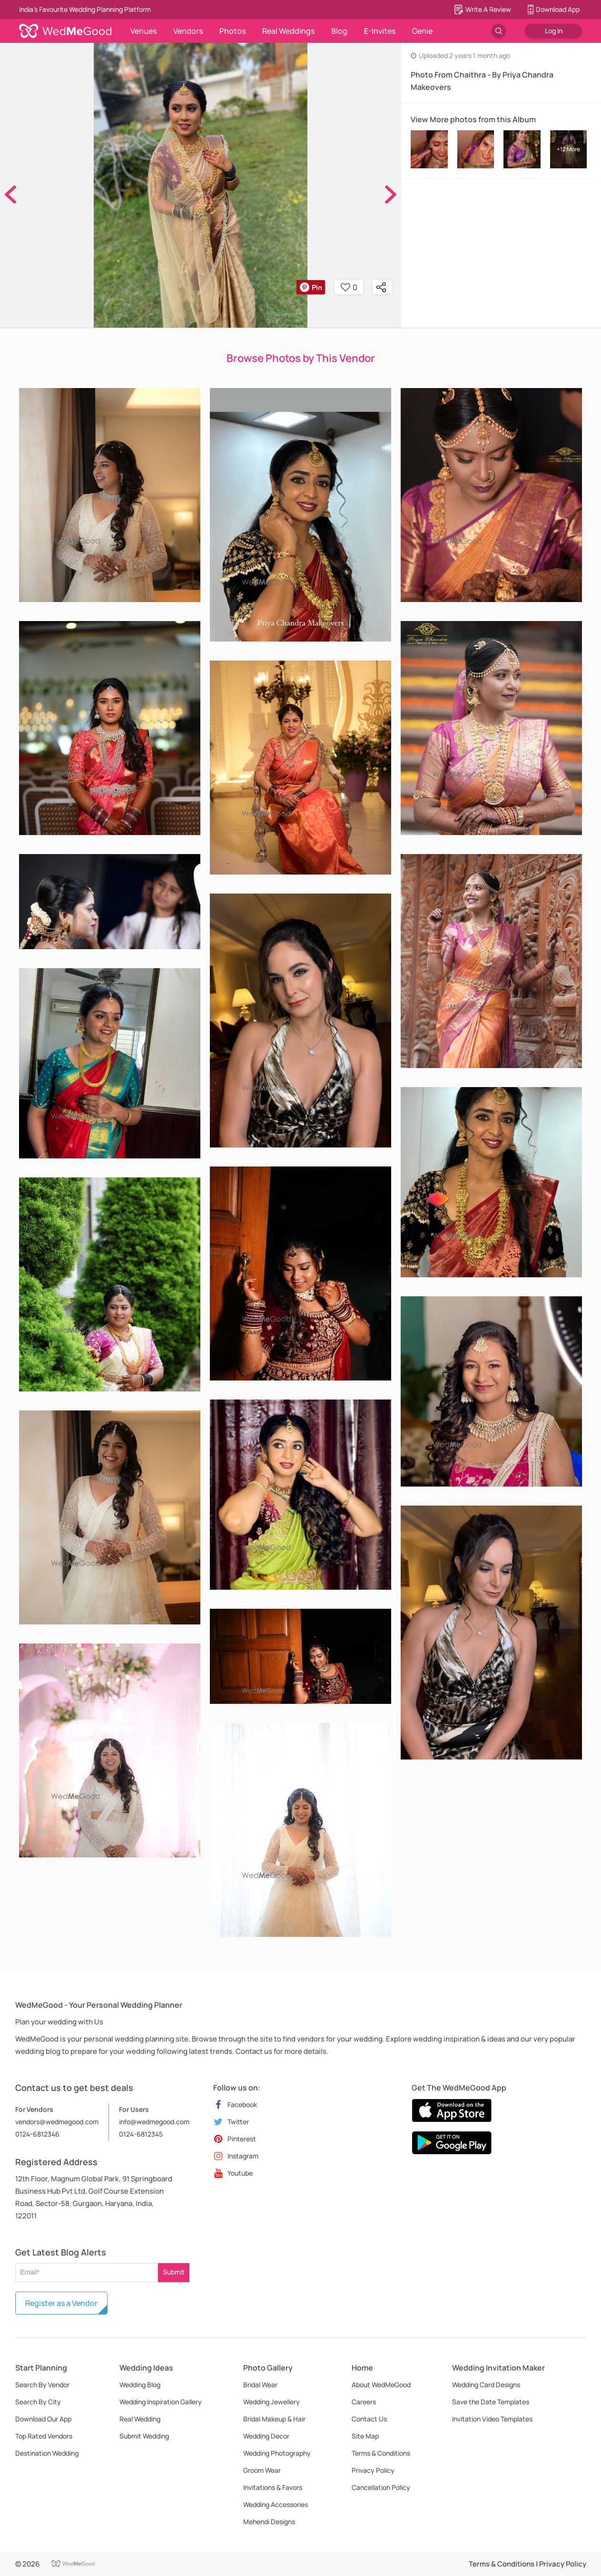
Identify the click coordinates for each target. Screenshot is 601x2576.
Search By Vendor (42, 2384)
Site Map (365, 2435)
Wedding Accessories (275, 2504)
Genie (422, 31)
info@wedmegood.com (154, 2121)
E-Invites (379, 31)
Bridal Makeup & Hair (274, 2418)
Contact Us (369, 2418)
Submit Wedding (144, 2435)
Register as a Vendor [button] (61, 2303)
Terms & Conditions (381, 2453)
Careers (364, 2401)
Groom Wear (262, 2470)
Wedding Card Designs (486, 2384)
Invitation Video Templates (492, 2418)
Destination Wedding (47, 2453)
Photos (232, 31)
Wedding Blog (139, 2384)
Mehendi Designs (269, 2521)
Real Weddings (288, 31)
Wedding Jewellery (271, 2401)
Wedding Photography (277, 2453)
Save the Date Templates (490, 2401)
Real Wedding (139, 2418)
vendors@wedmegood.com (57, 2121)
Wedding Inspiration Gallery (160, 2401)
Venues (143, 31)
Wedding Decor (266, 2435)
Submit (174, 2271)
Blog (339, 31)
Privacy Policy (373, 2470)
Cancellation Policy (381, 2487)
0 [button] (349, 287)
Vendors (188, 31)
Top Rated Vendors (43, 2435)
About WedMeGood (381, 2384)
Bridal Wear (260, 2384)
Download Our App (43, 2418)
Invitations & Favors (272, 2487)
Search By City (38, 2401)
